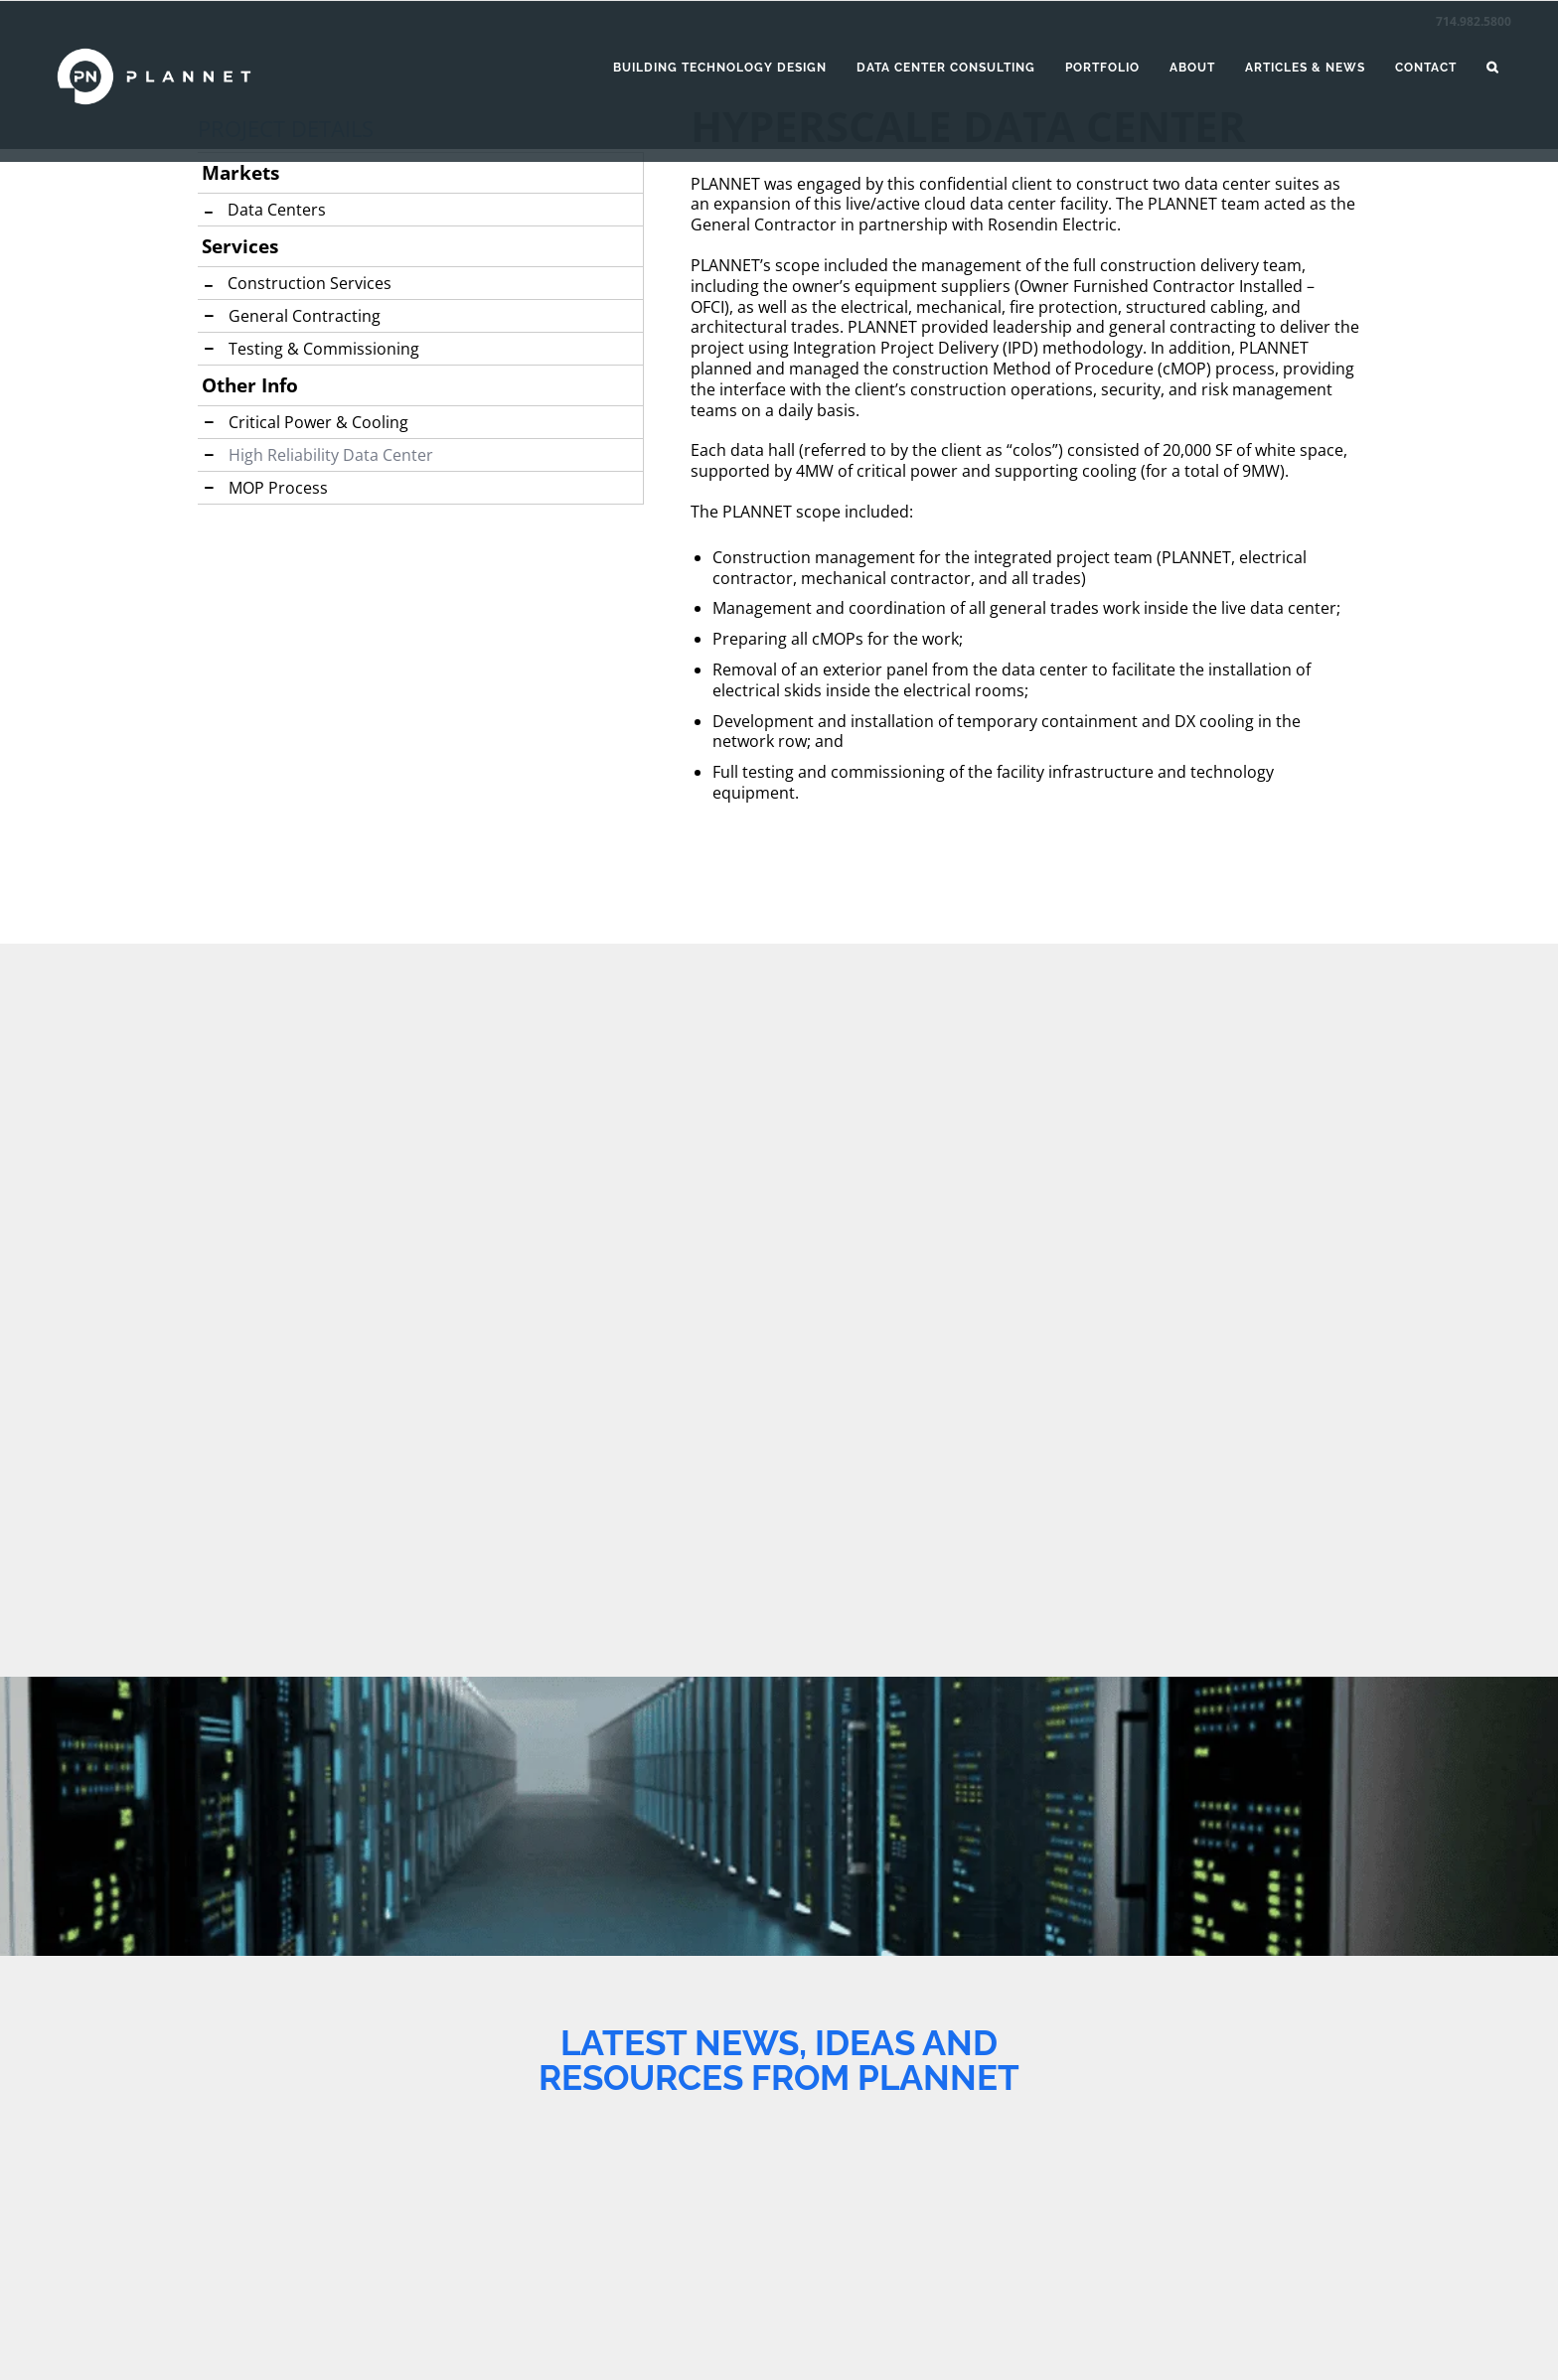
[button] (1492, 67)
